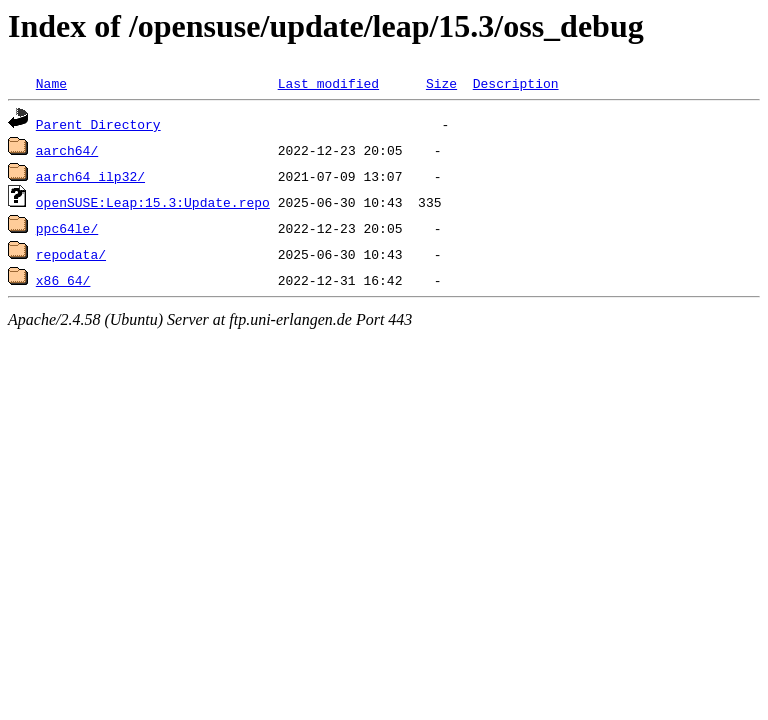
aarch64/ (67, 150)
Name (51, 83)
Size (441, 83)
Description (516, 83)
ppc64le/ (67, 228)
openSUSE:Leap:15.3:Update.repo (153, 202)
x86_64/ (63, 280)
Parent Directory (98, 124)
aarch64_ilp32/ (90, 176)
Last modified (328, 83)
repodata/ (71, 254)
